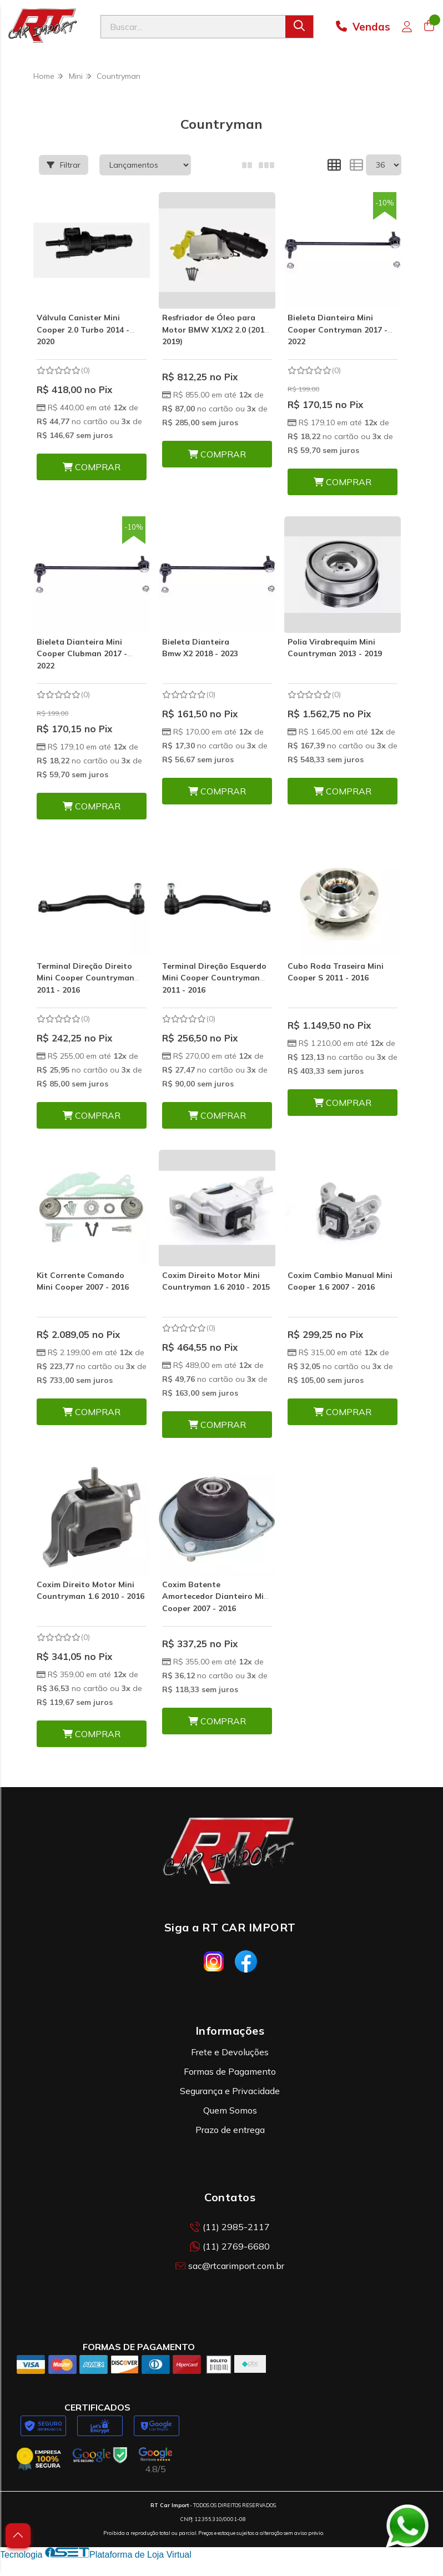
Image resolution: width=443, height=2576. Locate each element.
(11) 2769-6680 (230, 2246)
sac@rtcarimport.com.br (230, 2265)
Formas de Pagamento (230, 2071)
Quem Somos (230, 2110)
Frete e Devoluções (230, 2051)
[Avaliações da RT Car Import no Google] (155, 2460)
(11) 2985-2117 (230, 2226)
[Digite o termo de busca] (193, 27)
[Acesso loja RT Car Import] (406, 26)
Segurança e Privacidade (230, 2090)
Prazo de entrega (230, 2129)
